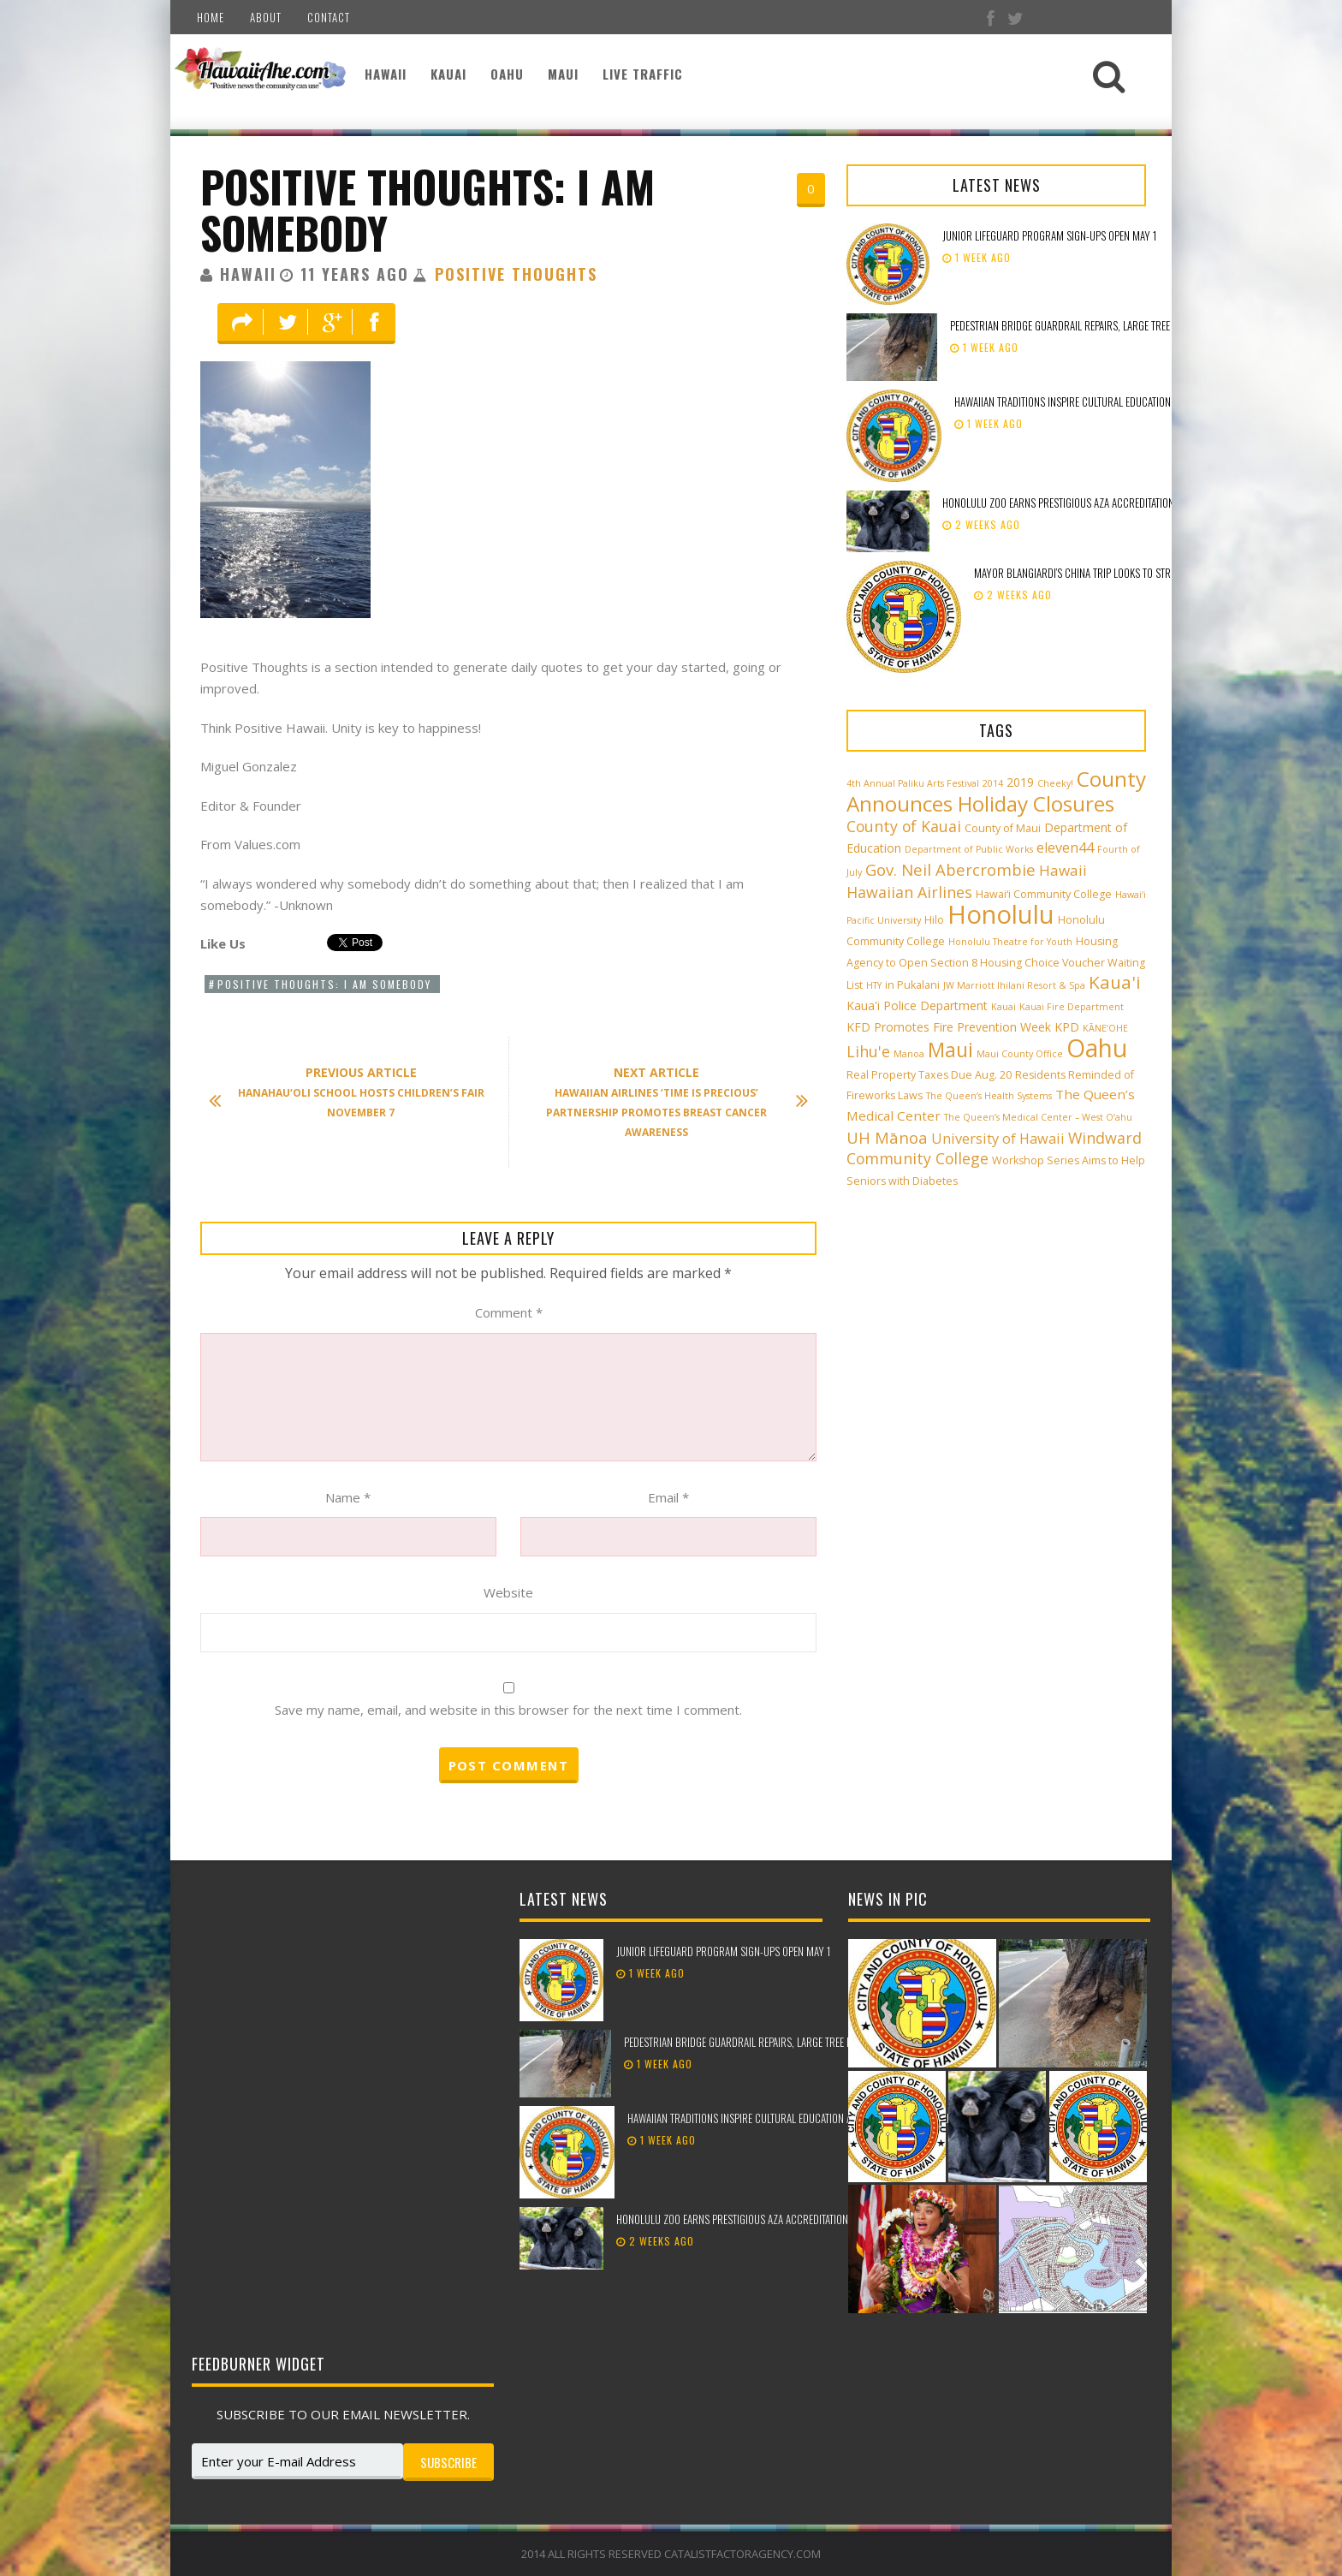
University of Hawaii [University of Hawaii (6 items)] (998, 1138)
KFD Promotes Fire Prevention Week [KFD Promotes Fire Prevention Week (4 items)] (948, 1027)
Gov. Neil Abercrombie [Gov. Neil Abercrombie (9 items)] (950, 869)
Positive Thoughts (516, 274)
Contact (328, 17)
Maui (563, 73)
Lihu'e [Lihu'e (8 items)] (868, 1051)
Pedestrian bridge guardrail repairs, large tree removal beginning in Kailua (1125, 325)
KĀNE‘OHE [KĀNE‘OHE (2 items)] (1105, 1028)
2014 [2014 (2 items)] (993, 783)
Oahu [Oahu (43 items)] (1096, 1048)
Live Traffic (643, 73)
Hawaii (386, 73)
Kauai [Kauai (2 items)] (1003, 1007)
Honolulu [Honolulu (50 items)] (1000, 914)
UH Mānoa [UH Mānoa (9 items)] (887, 1137)
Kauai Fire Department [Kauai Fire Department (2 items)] (1071, 1007)
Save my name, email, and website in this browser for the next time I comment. (508, 1709)
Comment (509, 1312)
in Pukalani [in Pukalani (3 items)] (912, 985)
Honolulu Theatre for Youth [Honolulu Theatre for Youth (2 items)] (1010, 942)
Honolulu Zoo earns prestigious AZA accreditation (1058, 502)
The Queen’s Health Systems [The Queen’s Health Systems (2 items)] (989, 1096)
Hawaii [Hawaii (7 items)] (1063, 870)
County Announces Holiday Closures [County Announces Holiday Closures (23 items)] (996, 791)
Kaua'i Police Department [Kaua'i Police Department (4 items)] (917, 1005)
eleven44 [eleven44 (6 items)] (1065, 847)
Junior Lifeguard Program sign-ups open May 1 (1049, 235)
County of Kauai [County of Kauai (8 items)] (903, 826)
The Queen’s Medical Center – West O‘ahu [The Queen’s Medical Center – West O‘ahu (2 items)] (1038, 1117)
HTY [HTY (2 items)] (874, 985)
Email (668, 1497)
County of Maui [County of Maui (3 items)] (1003, 828)
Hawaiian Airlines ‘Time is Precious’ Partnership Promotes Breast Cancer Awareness (669, 1101)
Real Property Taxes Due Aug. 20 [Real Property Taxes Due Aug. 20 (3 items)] (929, 1075)
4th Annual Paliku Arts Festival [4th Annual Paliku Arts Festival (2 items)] (912, 783)
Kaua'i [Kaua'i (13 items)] (1115, 982)
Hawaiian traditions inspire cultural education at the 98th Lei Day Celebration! (1134, 401)
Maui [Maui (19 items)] (950, 1049)
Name (348, 1497)
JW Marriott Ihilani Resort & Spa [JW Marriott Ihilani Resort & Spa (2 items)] (1014, 985)
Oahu (507, 73)
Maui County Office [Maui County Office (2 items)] (1020, 1054)
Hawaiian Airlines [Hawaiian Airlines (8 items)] (909, 892)
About (266, 17)
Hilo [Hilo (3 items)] (934, 920)
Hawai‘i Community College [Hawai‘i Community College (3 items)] (1044, 894)
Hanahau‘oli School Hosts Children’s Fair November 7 (355, 1092)
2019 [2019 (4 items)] (1020, 782)
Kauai (448, 73)
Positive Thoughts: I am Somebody (427, 209)
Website (508, 1592)
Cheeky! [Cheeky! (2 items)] (1055, 783)
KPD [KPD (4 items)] (1066, 1027)
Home (210, 17)
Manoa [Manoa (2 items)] (909, 1054)
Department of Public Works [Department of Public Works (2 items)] (969, 849)
